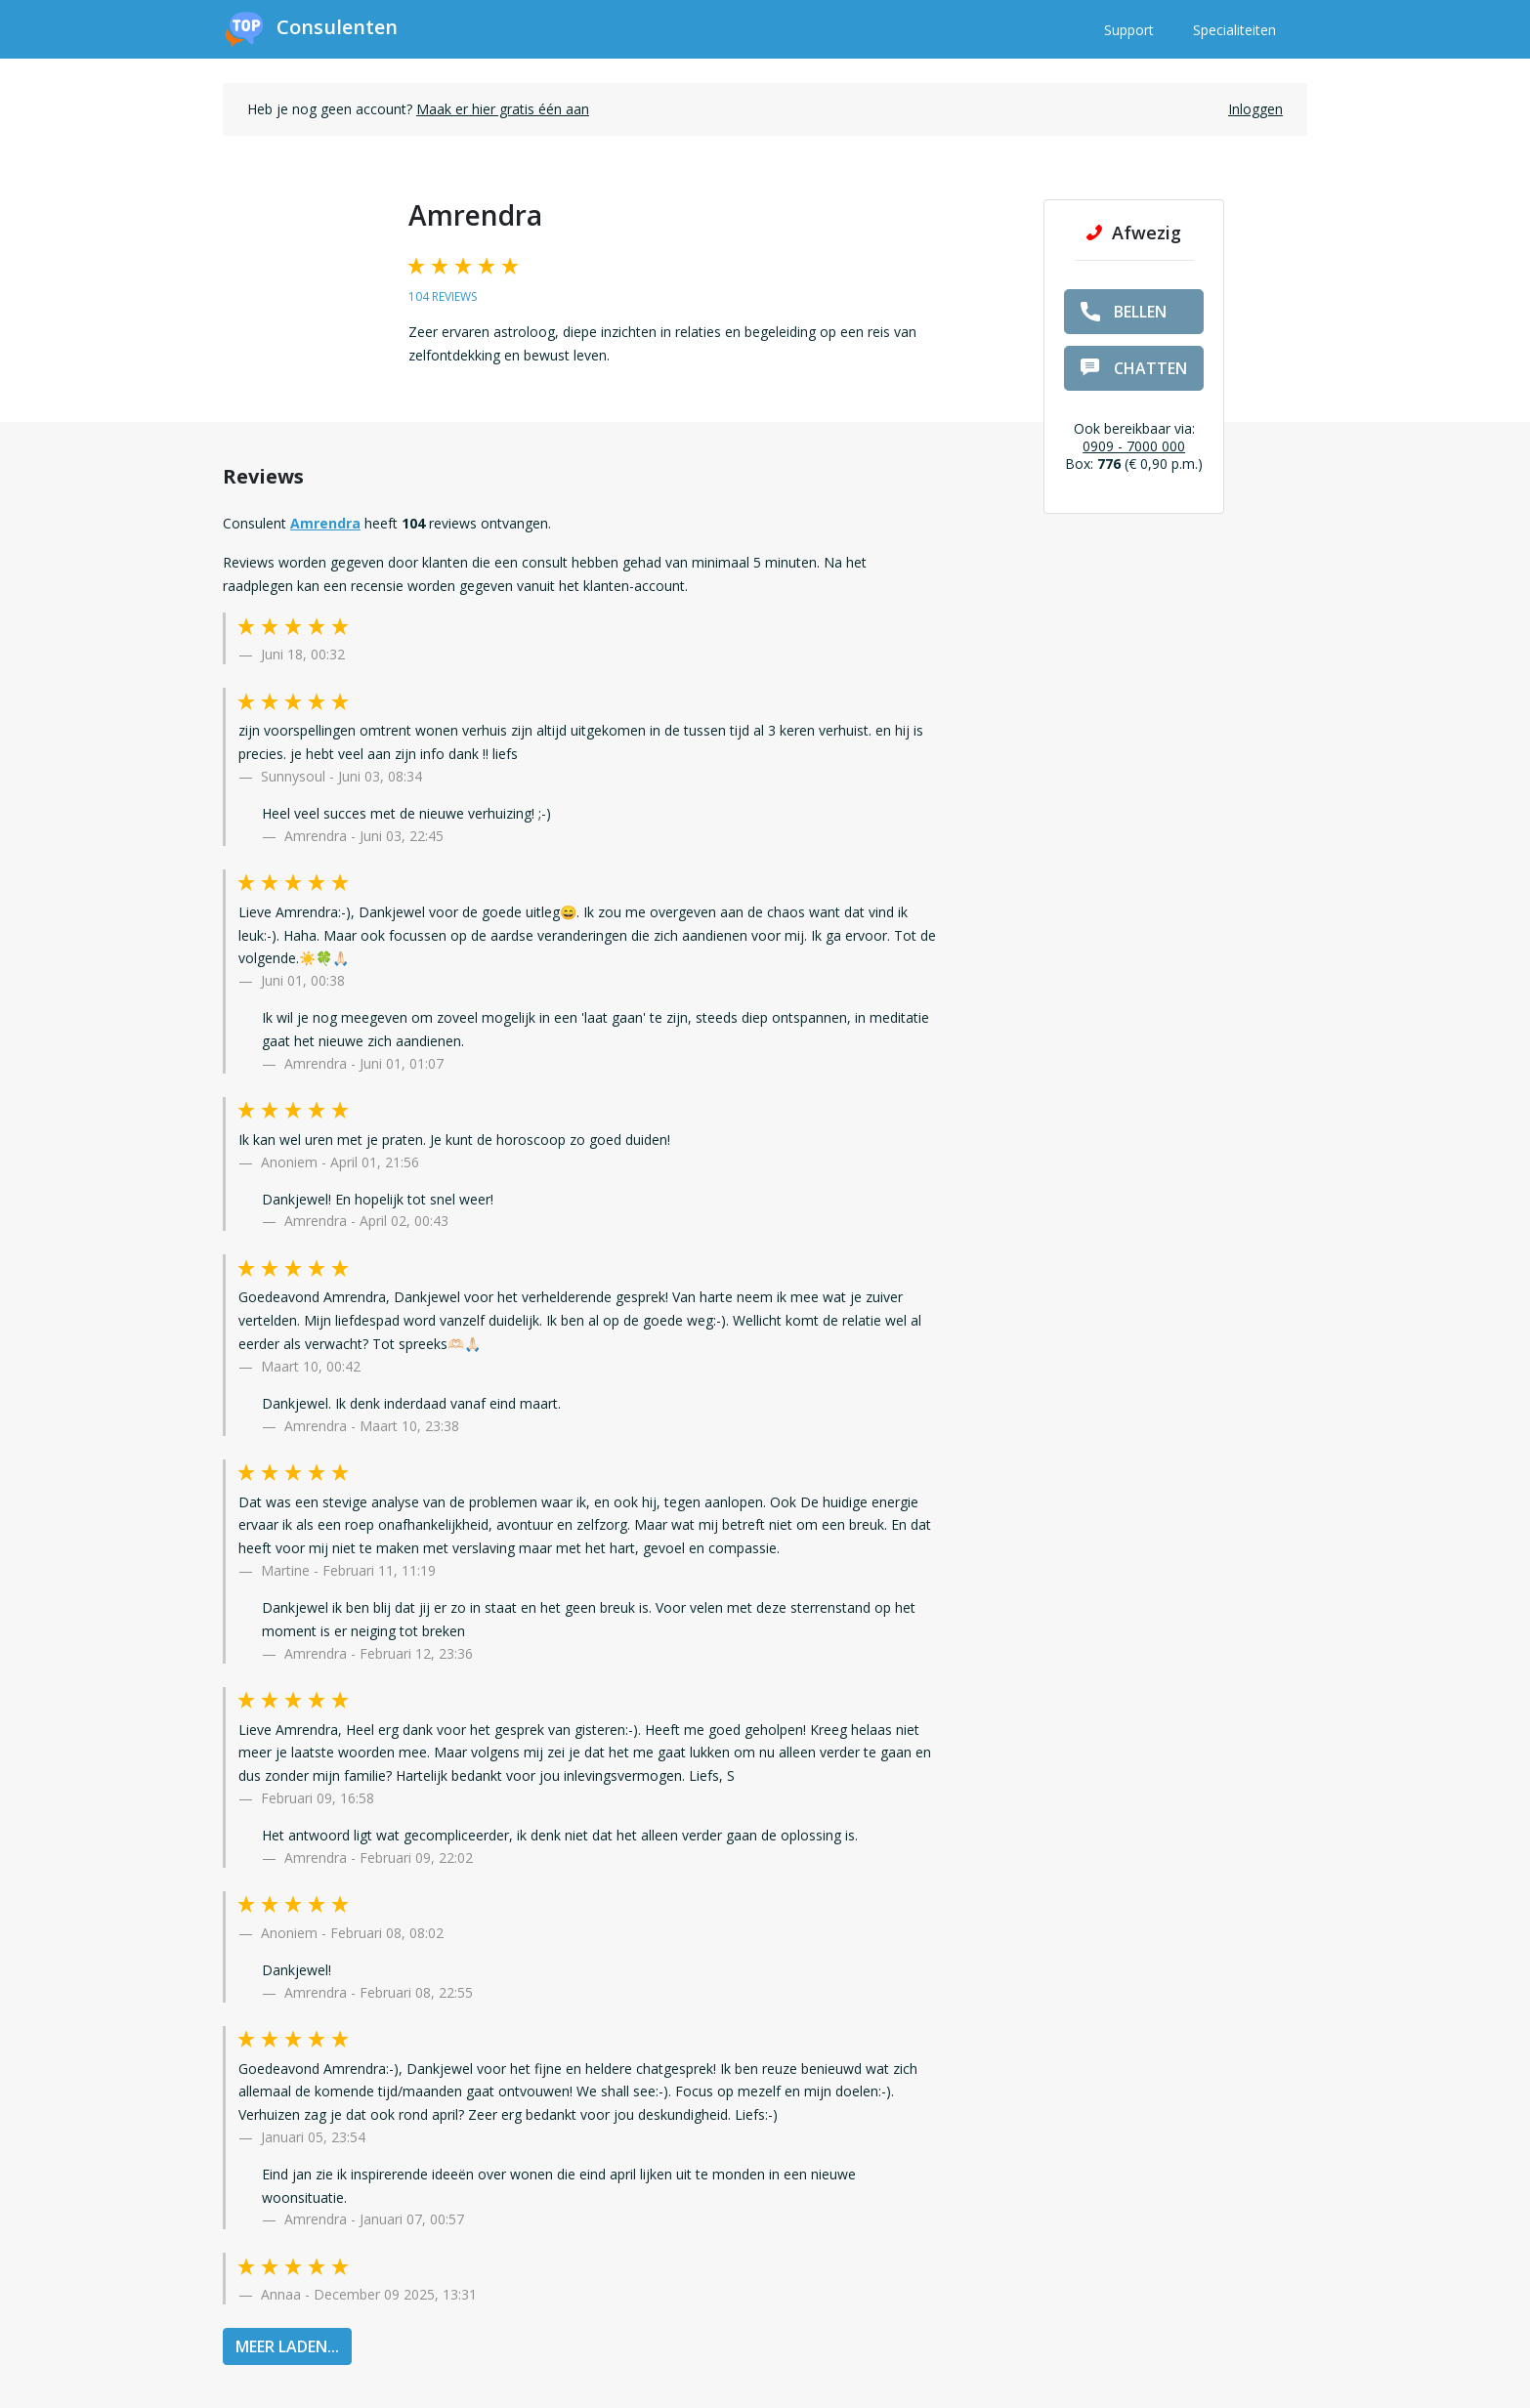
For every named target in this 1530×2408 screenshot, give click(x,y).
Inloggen (1255, 109)
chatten (1134, 368)
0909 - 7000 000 (1134, 446)
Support (1129, 30)
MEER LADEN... (287, 2346)
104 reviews (442, 296)
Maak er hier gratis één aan (502, 109)
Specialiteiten (1234, 30)
